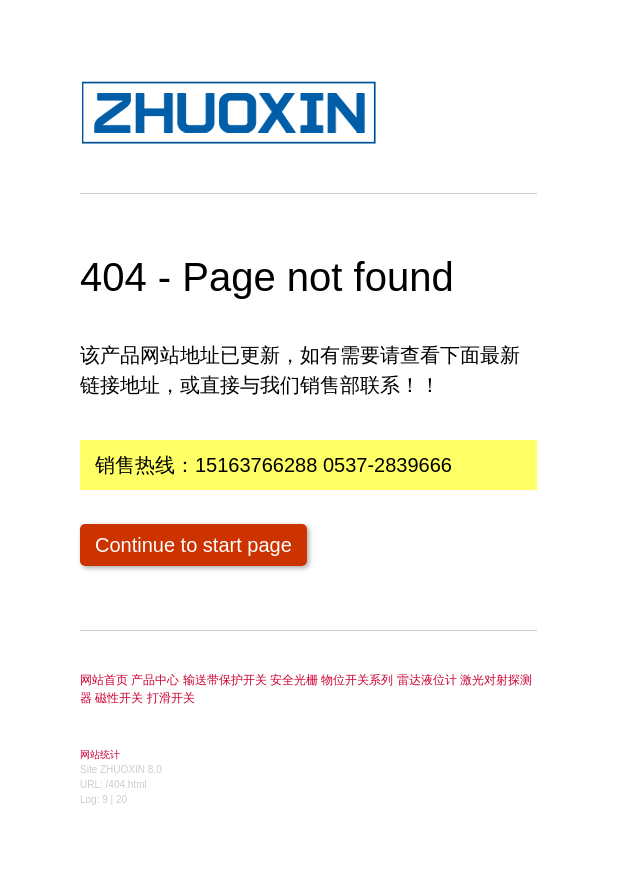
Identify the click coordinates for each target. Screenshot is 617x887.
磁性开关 (119, 698)
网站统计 (100, 754)
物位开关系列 (357, 680)
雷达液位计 (427, 680)
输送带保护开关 (225, 680)
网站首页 (104, 680)
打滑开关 (171, 698)
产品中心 (155, 680)
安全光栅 (294, 680)
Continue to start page (193, 545)
